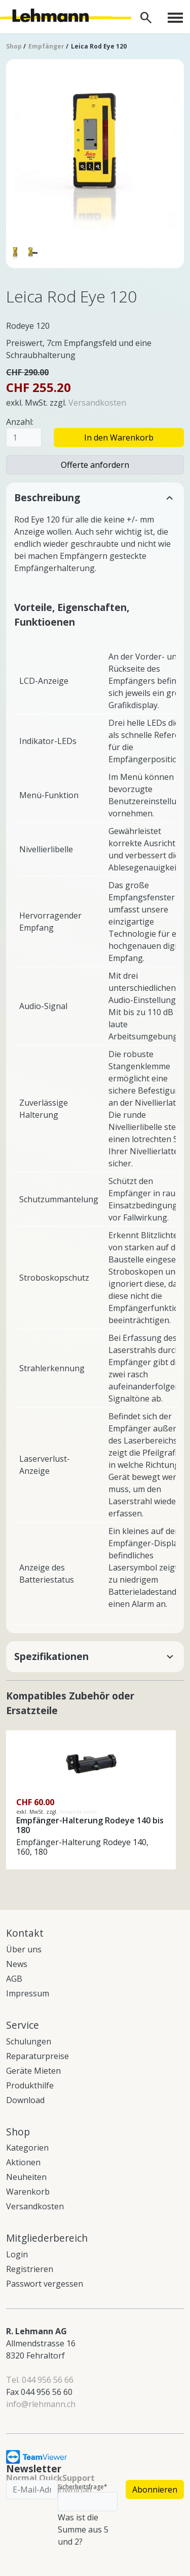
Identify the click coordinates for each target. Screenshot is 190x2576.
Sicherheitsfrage (82, 2487)
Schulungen (28, 2041)
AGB (14, 1978)
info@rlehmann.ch (40, 2404)
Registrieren (29, 2269)
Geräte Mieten (33, 2070)
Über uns (24, 1949)
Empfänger (46, 46)
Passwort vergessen (44, 2283)
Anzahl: (19, 421)
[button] (95, 498)
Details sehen (32, 1736)
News (16, 1964)
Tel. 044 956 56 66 (39, 2379)
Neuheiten (26, 2176)
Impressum (27, 1993)
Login (17, 2254)
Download (25, 2100)
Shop (14, 46)
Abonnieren (154, 2489)
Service (22, 2025)
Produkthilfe (30, 2085)
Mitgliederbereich (47, 2238)
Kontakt (25, 1933)
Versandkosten (97, 402)
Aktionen (23, 2162)
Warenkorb (28, 2191)
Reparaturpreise (37, 2056)
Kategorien (27, 2147)
